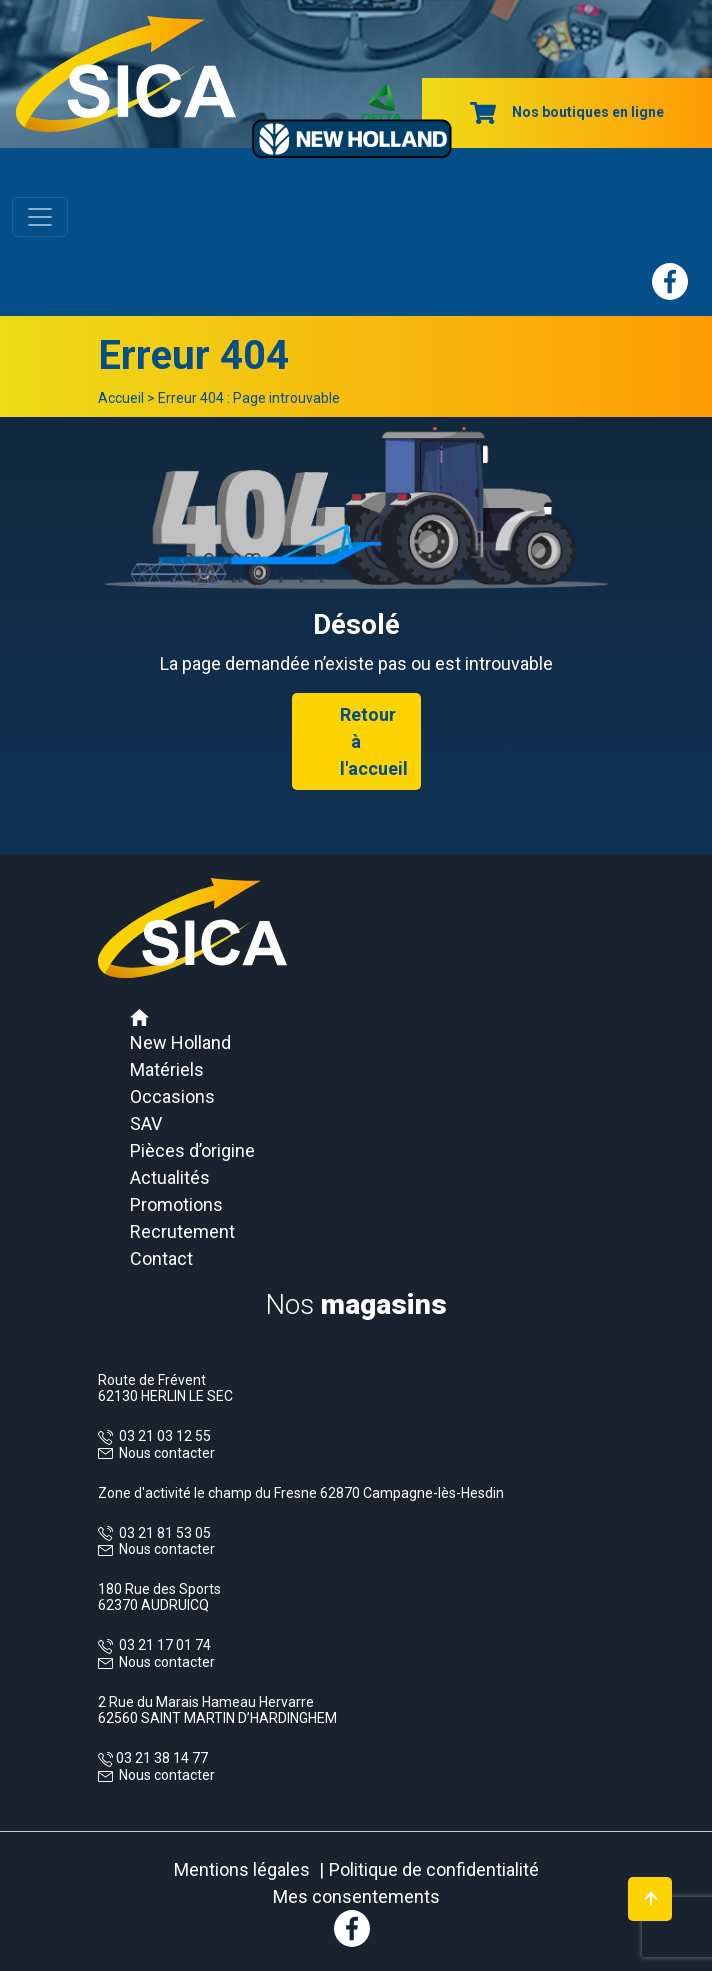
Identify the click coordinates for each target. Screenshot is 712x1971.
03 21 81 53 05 (162, 1533)
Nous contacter (167, 1453)
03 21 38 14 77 (160, 1758)
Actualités (170, 1177)
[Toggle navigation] (40, 217)
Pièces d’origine (192, 1150)
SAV (146, 1123)
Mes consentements (356, 1896)
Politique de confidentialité (434, 1869)
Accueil (121, 398)
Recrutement (182, 1231)
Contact (161, 1258)
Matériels (167, 1069)
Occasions (172, 1096)
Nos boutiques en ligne (567, 112)
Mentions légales (242, 1869)
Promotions (176, 1204)
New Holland (180, 1042)
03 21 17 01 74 (162, 1645)
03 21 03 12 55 (162, 1436)
